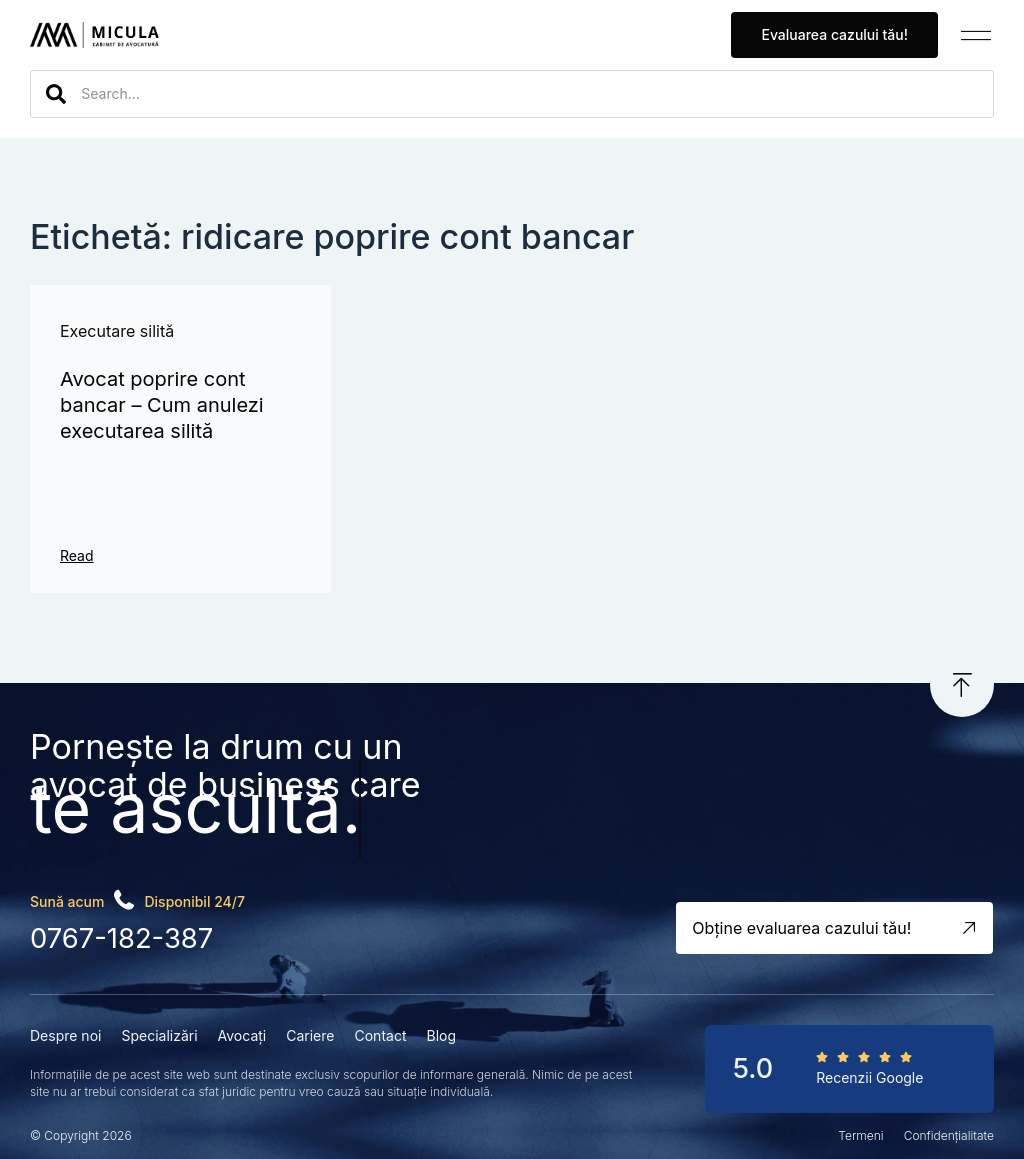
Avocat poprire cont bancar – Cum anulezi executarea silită (162, 405)
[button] (976, 35)
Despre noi (65, 1033)
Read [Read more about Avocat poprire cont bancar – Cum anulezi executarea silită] (77, 555)
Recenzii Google (869, 1075)
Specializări (159, 1033)
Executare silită (117, 331)
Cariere (310, 1033)
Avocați (242, 1033)
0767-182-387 (120, 937)
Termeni (860, 1134)
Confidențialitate (949, 1134)
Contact (380, 1033)
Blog (441, 1033)
